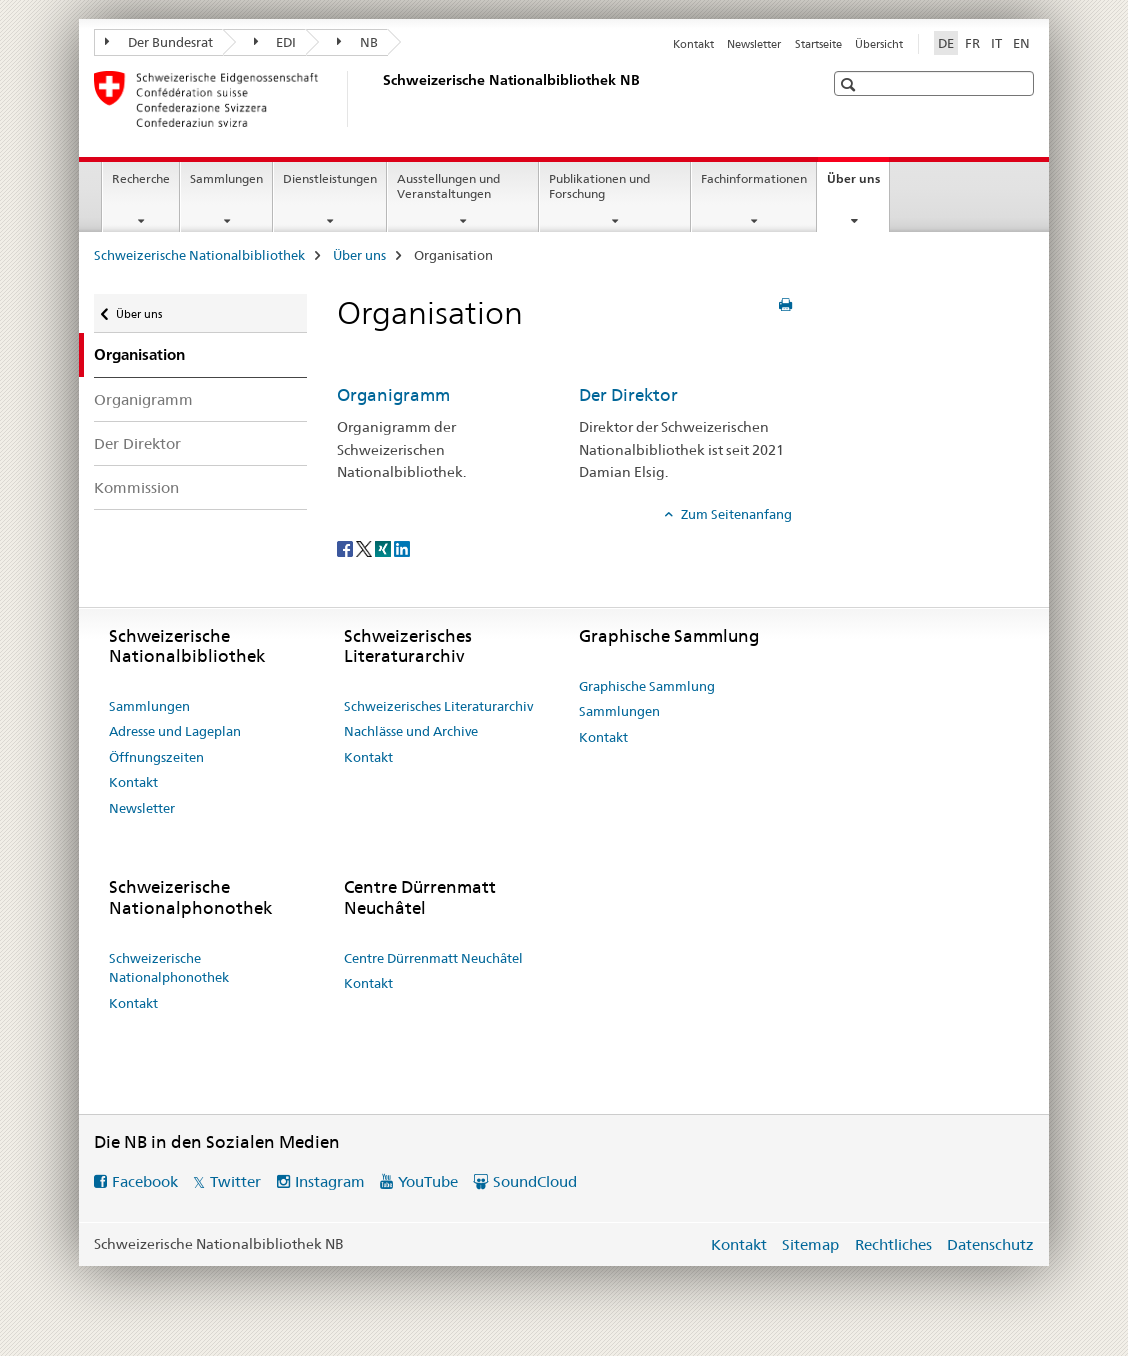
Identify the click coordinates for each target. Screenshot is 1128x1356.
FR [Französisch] (972, 43)
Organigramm (143, 399)
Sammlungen (226, 178)
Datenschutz (990, 1244)
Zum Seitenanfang (735, 514)
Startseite (818, 44)
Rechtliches (893, 1244)
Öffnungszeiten (156, 757)
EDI (275, 42)
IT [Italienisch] (996, 43)
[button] (850, 84)
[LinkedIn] (402, 548)
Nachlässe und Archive (411, 731)
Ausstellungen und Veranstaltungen (448, 186)
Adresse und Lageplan (175, 731)
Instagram (330, 1181)
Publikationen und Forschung (599, 186)
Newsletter (754, 44)
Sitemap (810, 1244)
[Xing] (384, 548)
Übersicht (879, 44)
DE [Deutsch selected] (946, 43)
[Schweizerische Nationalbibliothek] (379, 99)
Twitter (235, 1181)
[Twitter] (365, 548)
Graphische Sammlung (647, 686)
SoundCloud (535, 1181)
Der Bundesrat (159, 42)
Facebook (145, 1181)
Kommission (136, 487)
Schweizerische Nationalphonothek (169, 968)
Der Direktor (137, 443)
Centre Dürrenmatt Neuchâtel (433, 958)
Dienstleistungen (330, 178)
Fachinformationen (754, 178)
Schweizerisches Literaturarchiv (438, 706)
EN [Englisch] (1021, 43)
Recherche (141, 178)
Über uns (858, 185)
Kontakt (693, 44)
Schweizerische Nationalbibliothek (199, 255)
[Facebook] (346, 548)
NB (357, 42)
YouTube (428, 1181)
